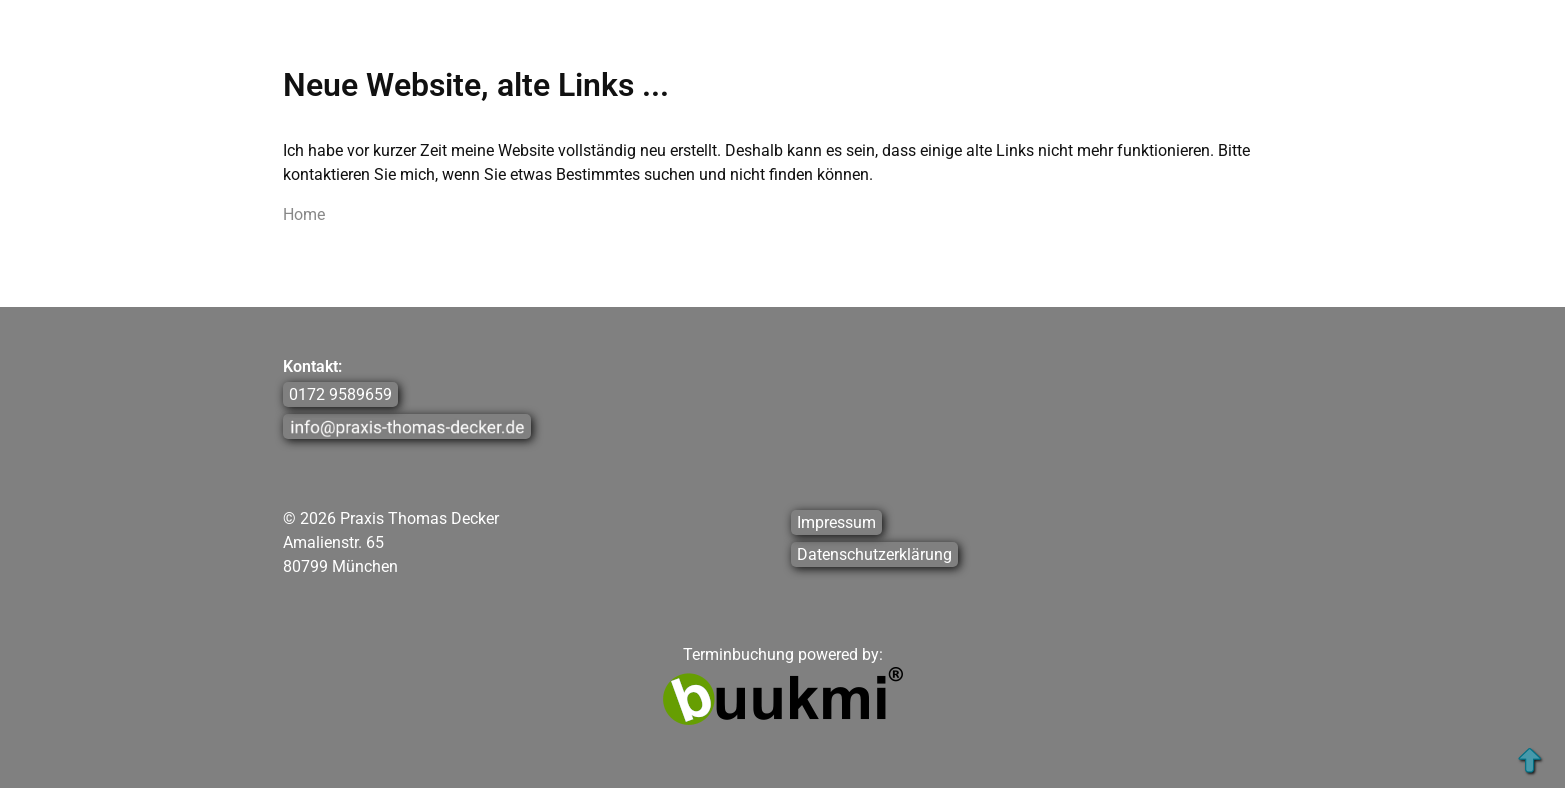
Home (304, 214)
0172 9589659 (340, 394)
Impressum (836, 522)
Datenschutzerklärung (874, 554)
